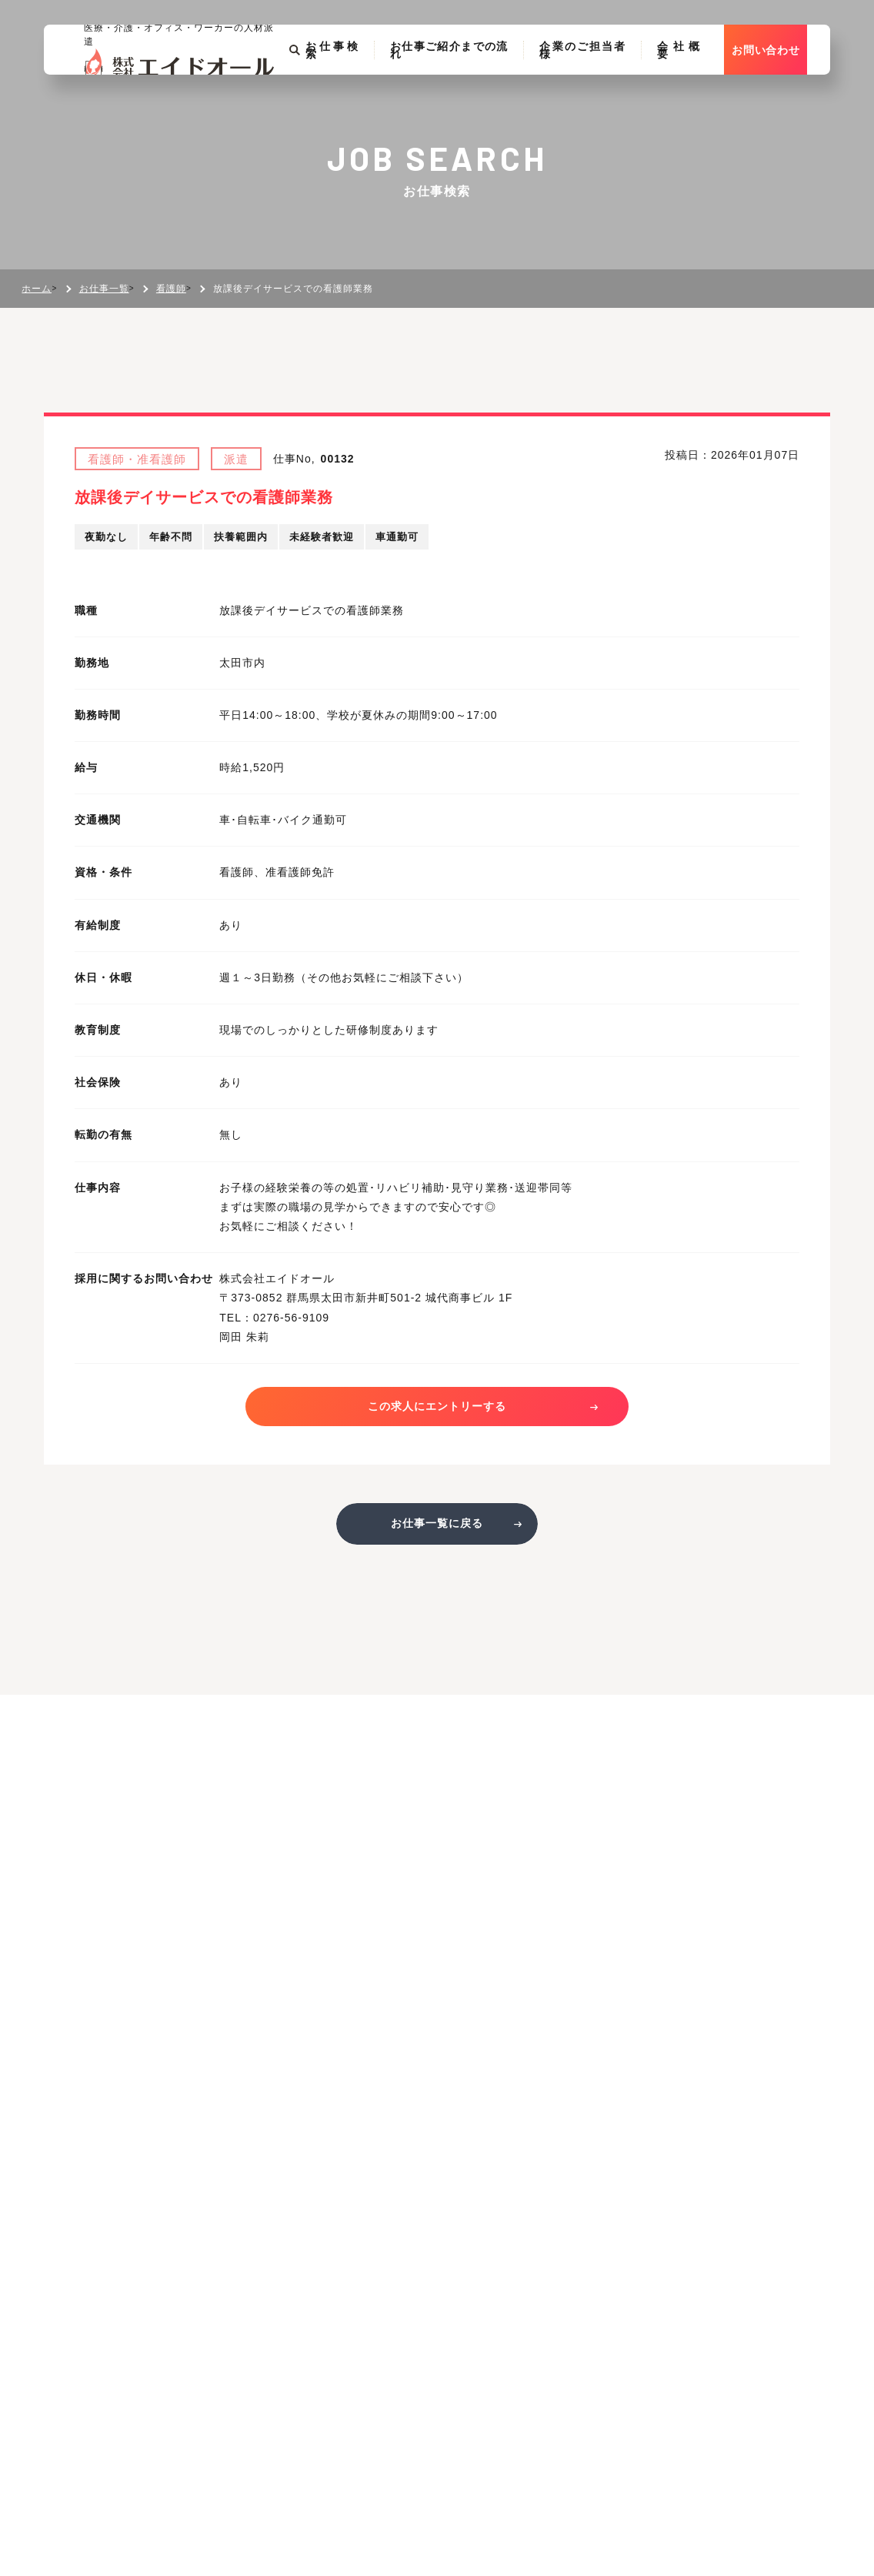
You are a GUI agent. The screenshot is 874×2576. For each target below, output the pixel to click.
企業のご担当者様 (595, 82)
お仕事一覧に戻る (437, 1529)
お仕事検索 (322, 82)
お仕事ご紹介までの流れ (453, 82)
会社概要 (695, 82)
